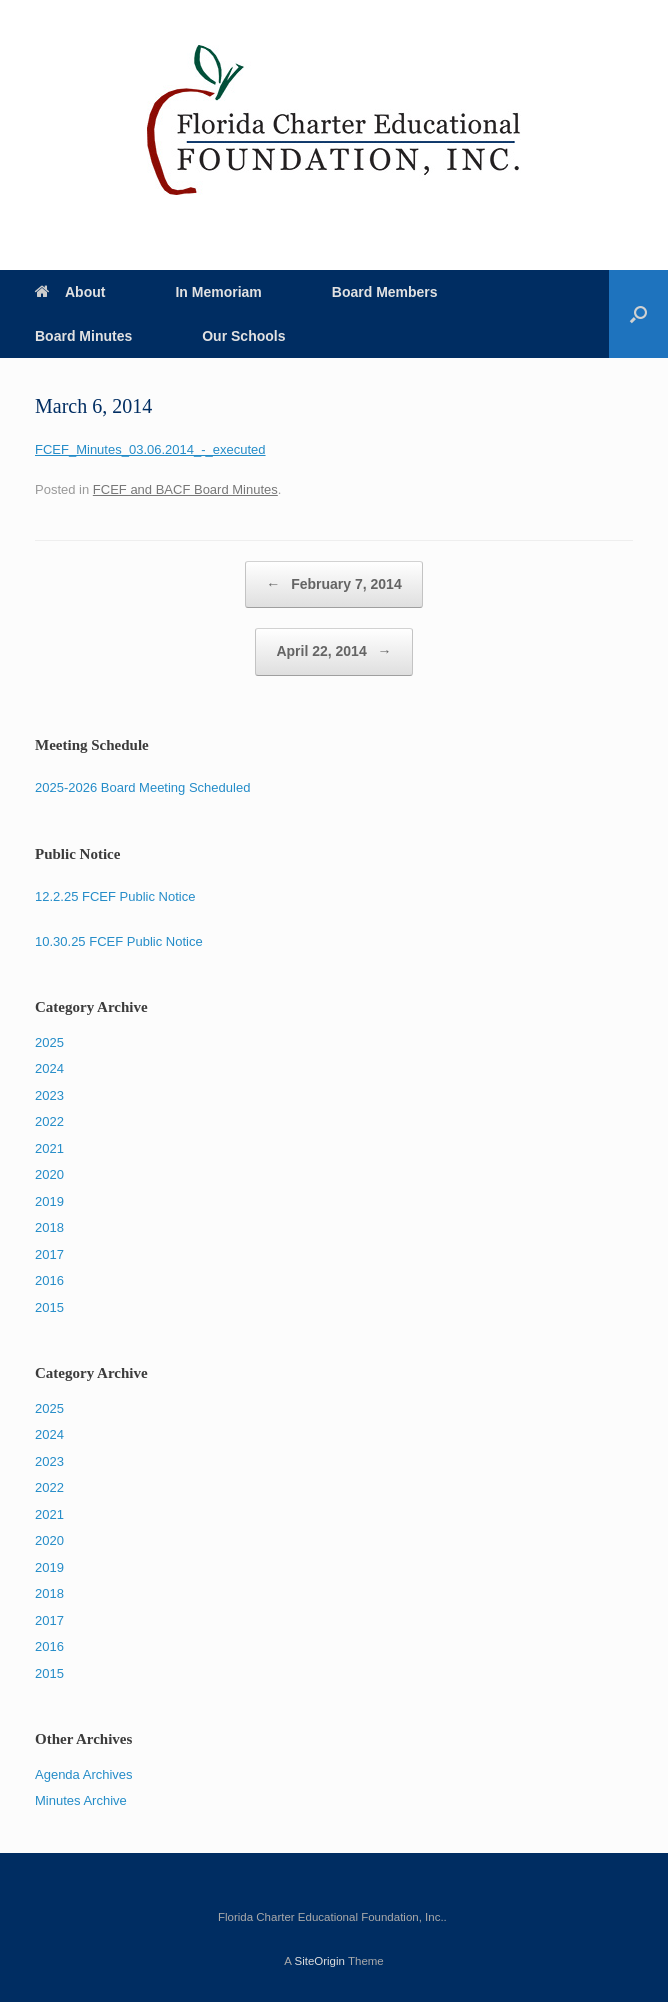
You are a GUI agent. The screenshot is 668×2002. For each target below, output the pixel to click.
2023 (49, 1095)
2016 (49, 1280)
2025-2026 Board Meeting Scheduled (142, 787)
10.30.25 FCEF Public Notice (119, 941)
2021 (49, 1148)
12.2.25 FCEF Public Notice (115, 896)
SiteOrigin (319, 1961)
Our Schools (243, 336)
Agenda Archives (84, 1774)
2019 (49, 1201)
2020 (49, 1174)
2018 (49, 1227)
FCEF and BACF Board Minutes (185, 489)
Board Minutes (83, 336)
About (70, 292)
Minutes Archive (81, 1800)
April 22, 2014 (333, 652)
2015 (49, 1307)
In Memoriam (218, 292)
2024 (49, 1068)
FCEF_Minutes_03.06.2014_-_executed (150, 449)
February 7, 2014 (333, 585)
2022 (49, 1121)
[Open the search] (638, 314)
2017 (49, 1254)
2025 (49, 1042)
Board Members (385, 292)
